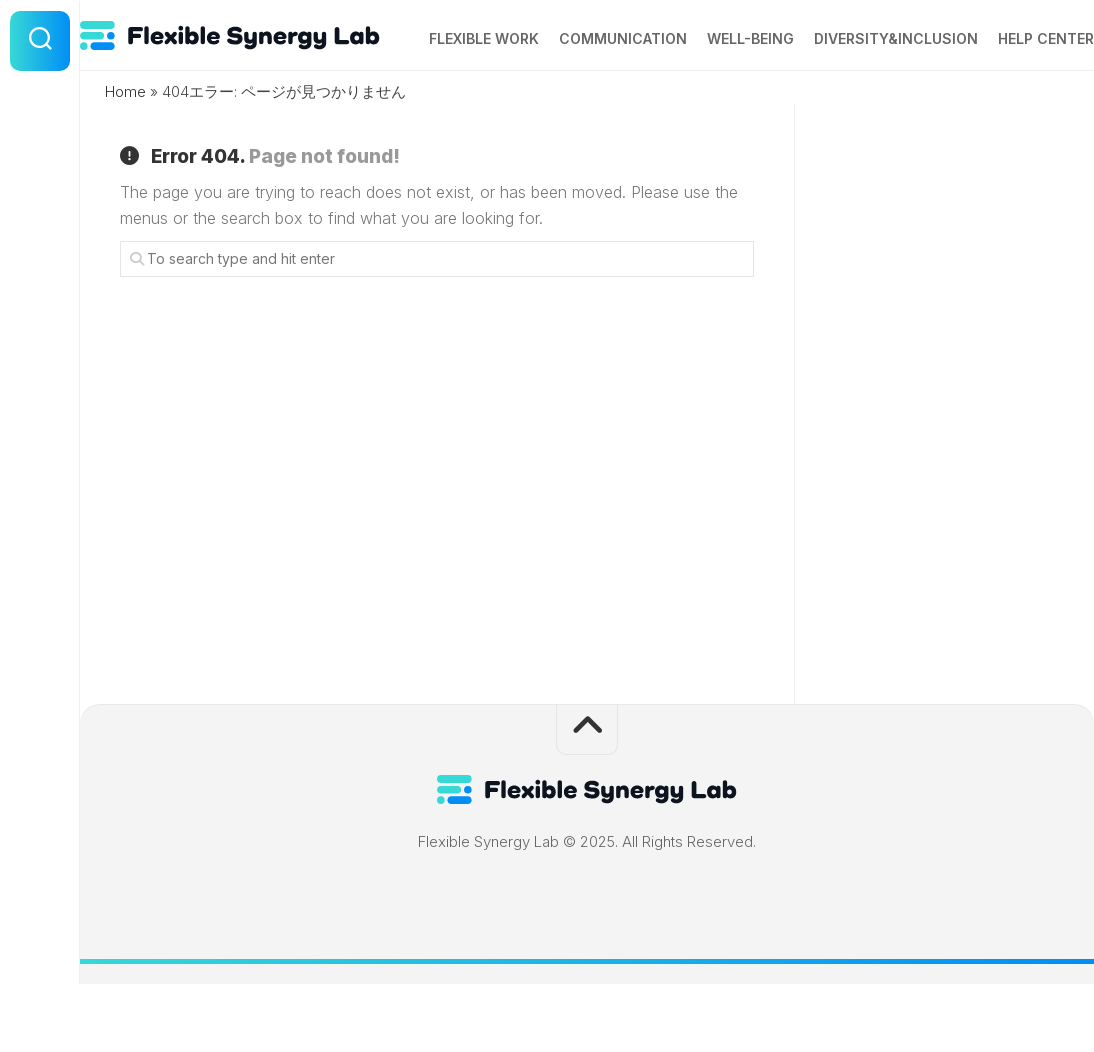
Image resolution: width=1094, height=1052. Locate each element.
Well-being (710, 107)
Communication (583, 107)
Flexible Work (444, 107)
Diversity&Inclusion (856, 107)
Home (125, 159)
